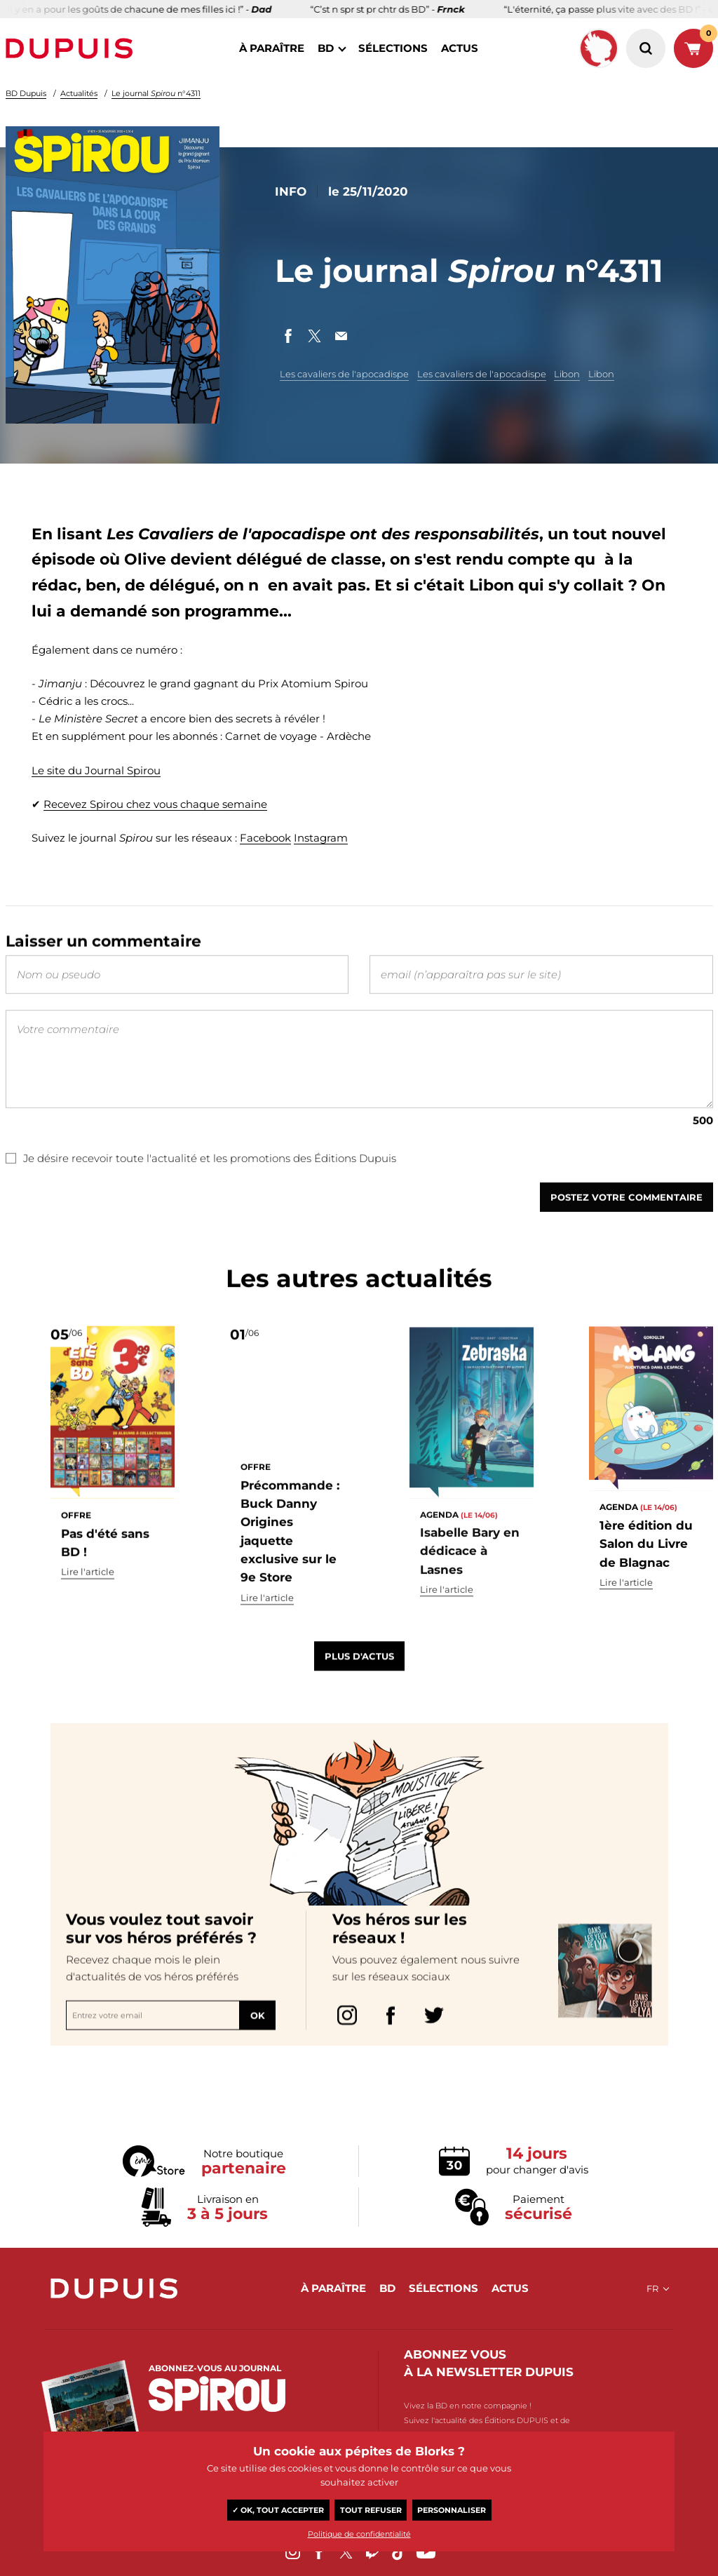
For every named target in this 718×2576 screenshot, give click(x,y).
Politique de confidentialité (359, 2534)
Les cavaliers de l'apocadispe (344, 373)
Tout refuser (371, 2510)
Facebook (265, 838)
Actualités (78, 93)
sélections (393, 48)
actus (459, 48)
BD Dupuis (26, 93)
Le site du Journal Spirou (96, 770)
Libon (567, 373)
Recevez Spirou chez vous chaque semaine (155, 804)
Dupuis (72, 48)
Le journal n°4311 (156, 93)
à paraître (271, 48)
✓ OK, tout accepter (278, 2510)
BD (326, 48)
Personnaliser (451, 2510)
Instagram (321, 838)
